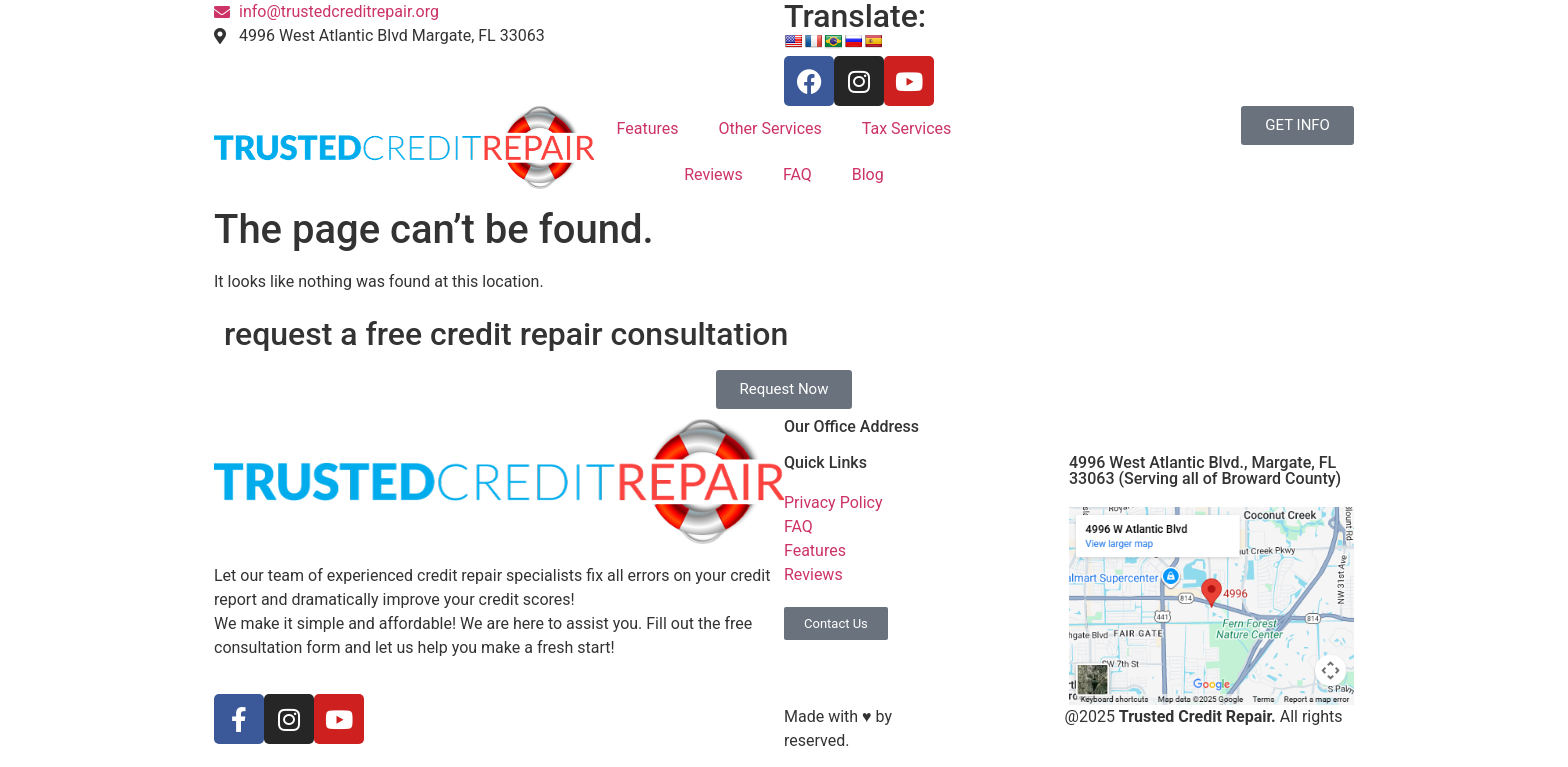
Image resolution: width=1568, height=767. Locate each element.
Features (648, 128)
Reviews (713, 174)
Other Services (770, 128)
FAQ (797, 174)
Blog (868, 174)
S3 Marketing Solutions (978, 716)
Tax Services (907, 128)
